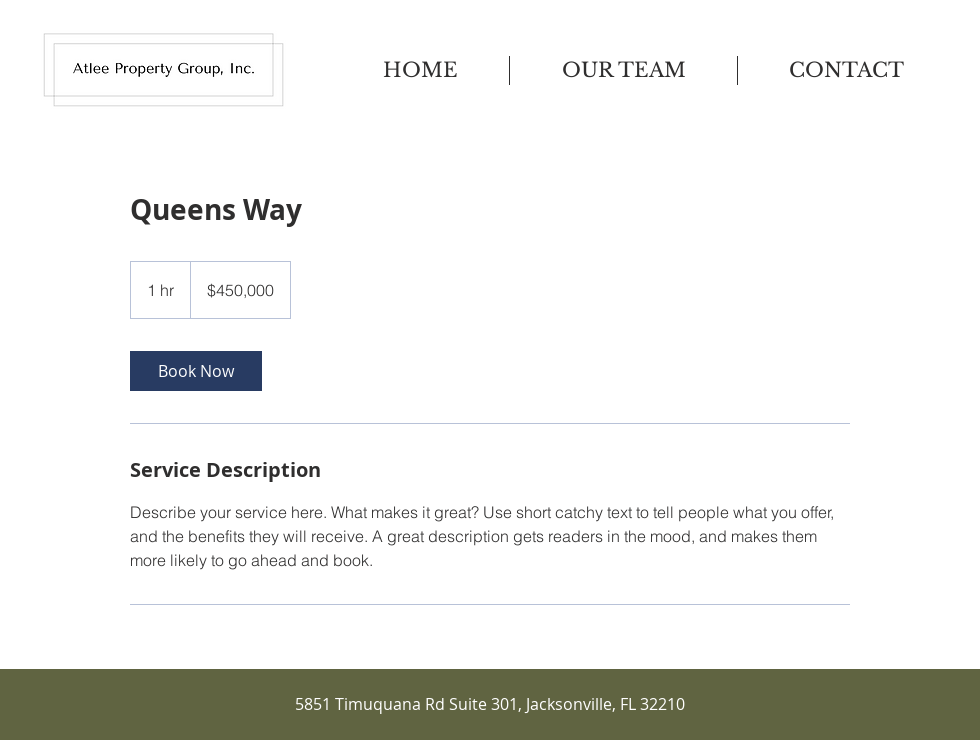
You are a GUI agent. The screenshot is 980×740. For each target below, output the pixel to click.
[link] (196, 371)
